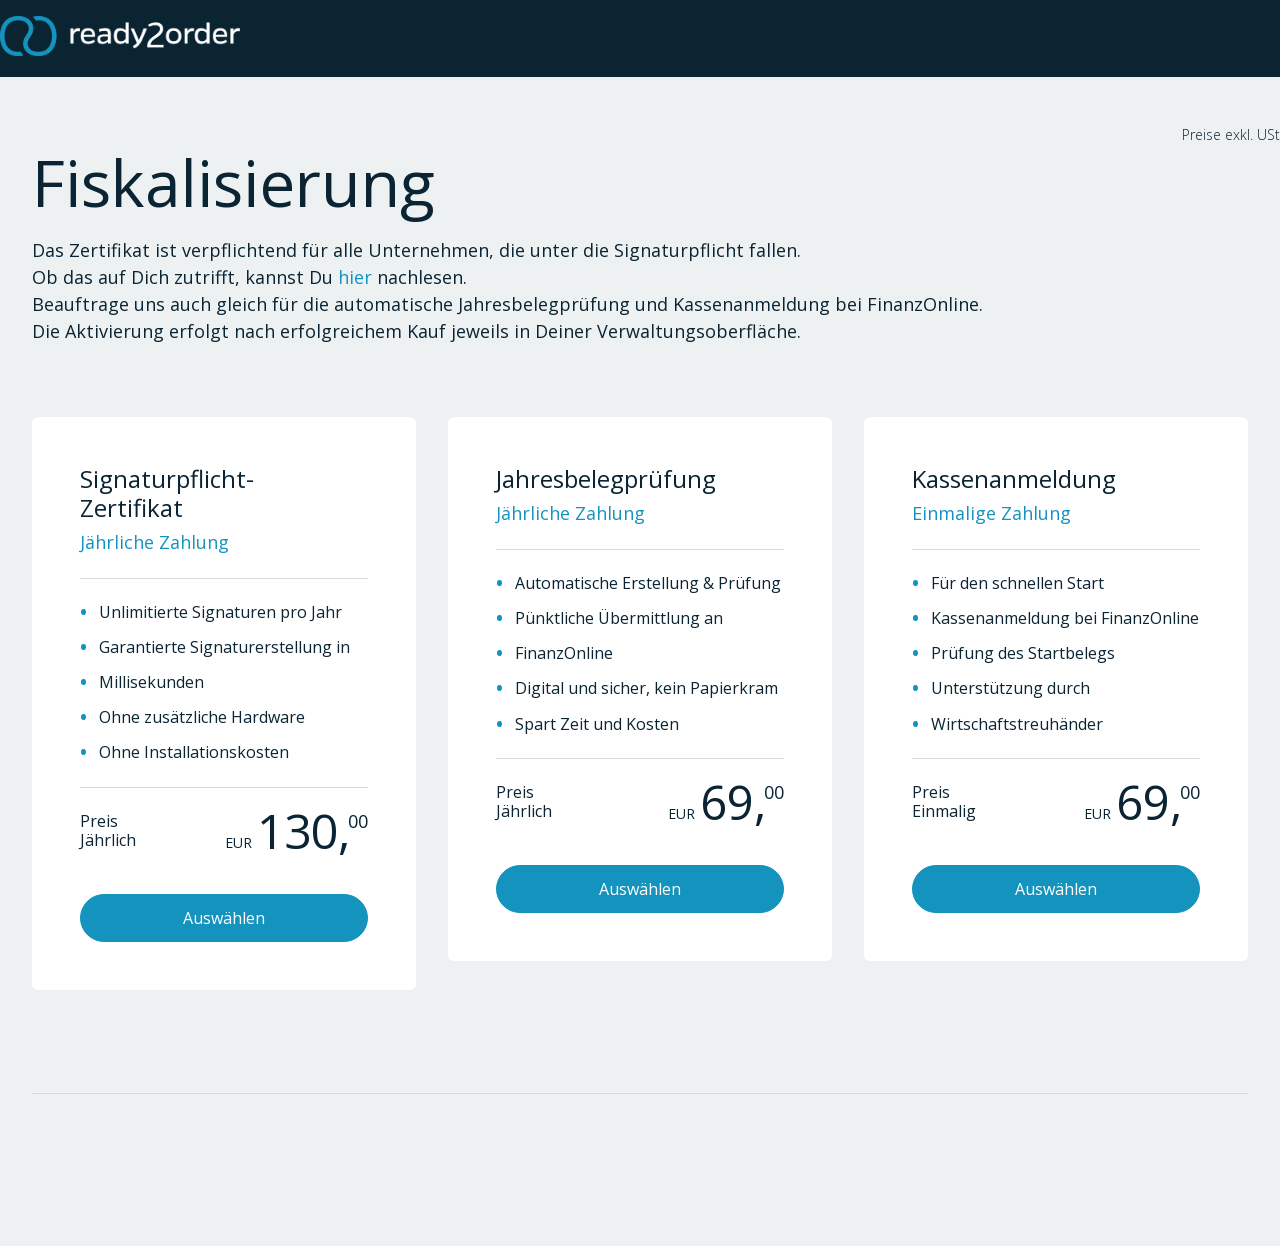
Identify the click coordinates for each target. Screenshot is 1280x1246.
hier (355, 277)
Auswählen (224, 918)
